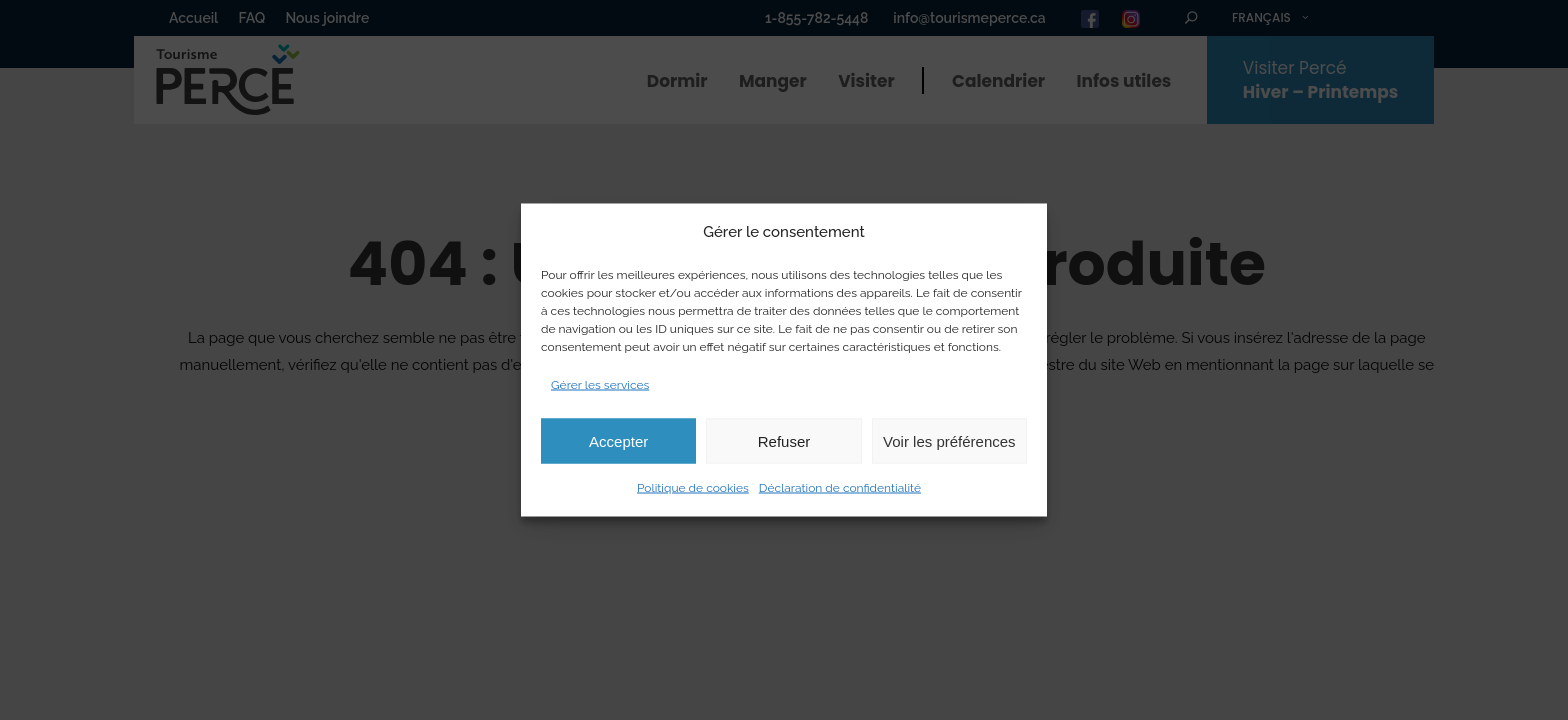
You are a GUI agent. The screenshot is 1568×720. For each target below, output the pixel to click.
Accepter (618, 440)
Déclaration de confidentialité (840, 488)
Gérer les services (600, 385)
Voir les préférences (949, 440)
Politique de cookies (693, 488)
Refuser (784, 440)
